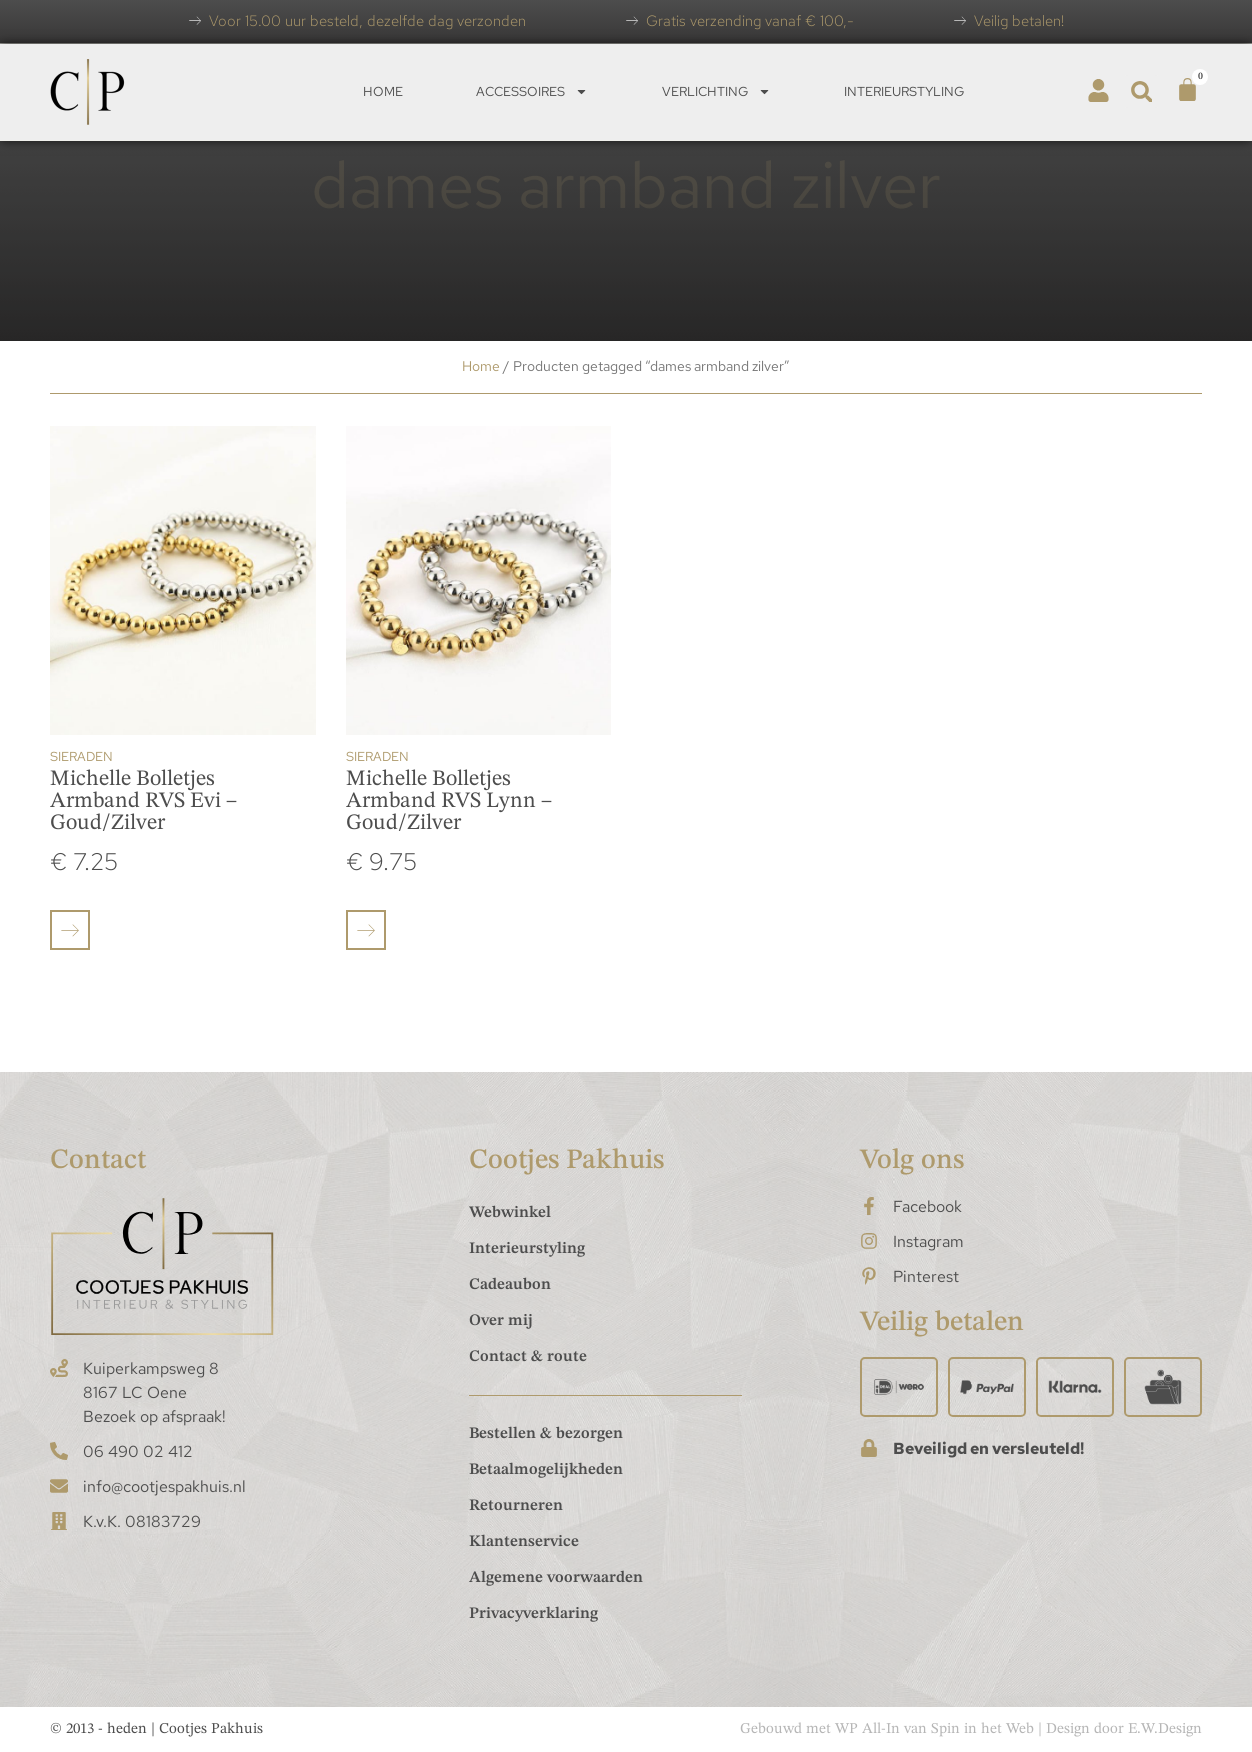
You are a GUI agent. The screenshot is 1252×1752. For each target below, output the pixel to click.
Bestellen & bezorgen (546, 1434)
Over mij (501, 1321)
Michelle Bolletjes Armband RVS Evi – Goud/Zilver (143, 801)
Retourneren (516, 1506)
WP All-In (867, 1729)
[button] (1141, 91)
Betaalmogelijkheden (546, 1470)
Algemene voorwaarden (556, 1578)
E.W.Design (1165, 1729)
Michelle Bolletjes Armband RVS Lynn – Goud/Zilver (449, 801)
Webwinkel (510, 1213)
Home (383, 91)
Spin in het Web (982, 1729)
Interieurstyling (904, 91)
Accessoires (532, 91)
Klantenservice (524, 1542)
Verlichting (716, 91)
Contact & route (528, 1357)
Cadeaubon (510, 1285)
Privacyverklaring (533, 1614)
